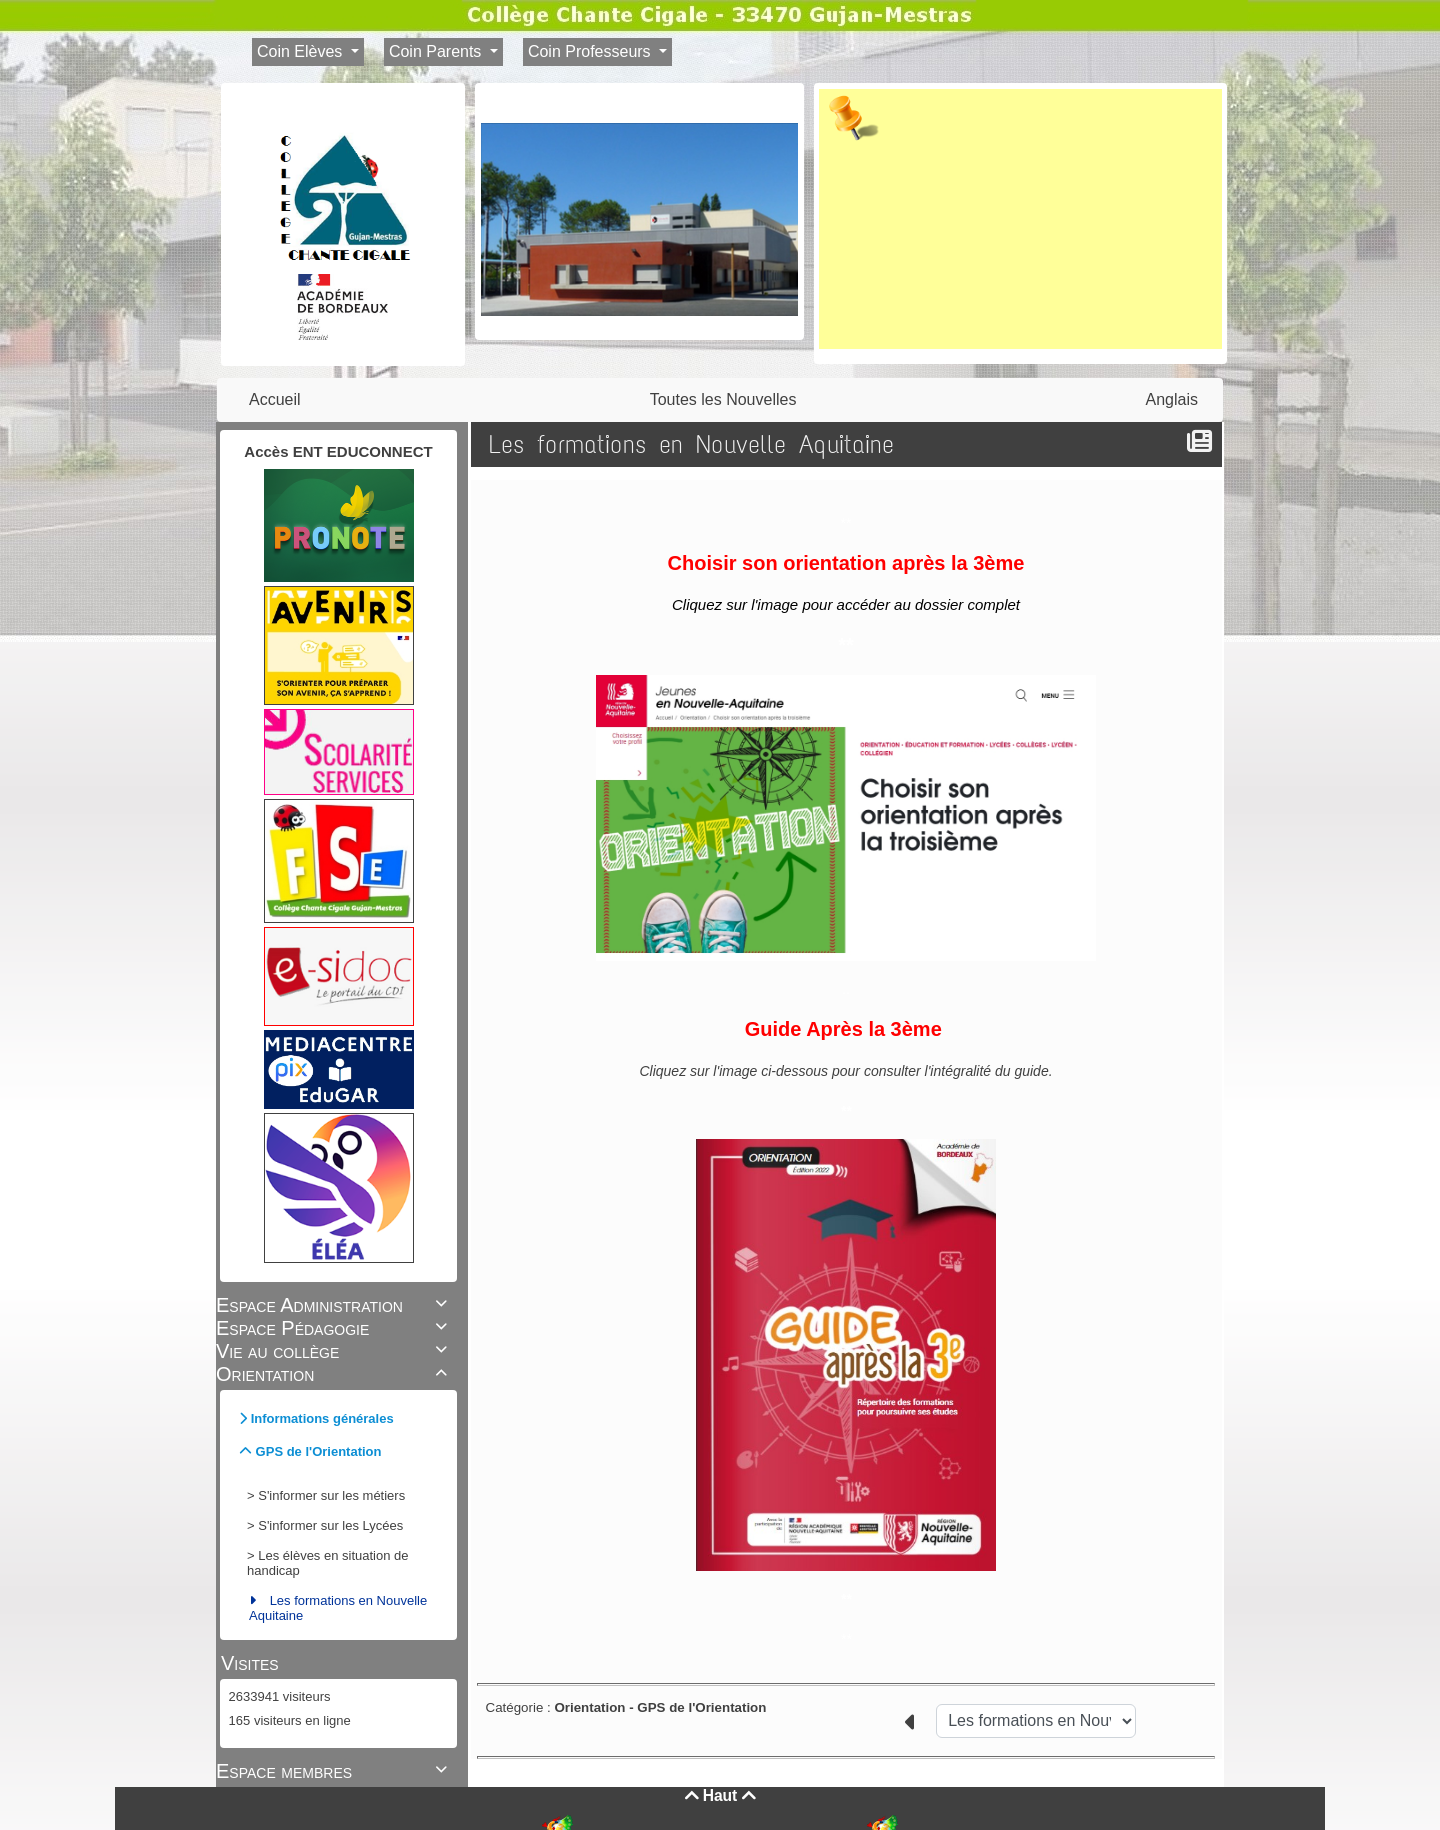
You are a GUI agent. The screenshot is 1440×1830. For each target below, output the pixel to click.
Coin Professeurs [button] (591, 51)
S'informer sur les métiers (331, 1495)
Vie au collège (334, 1351)
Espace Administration (334, 1305)
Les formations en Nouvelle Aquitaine (338, 1608)
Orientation (334, 1374)
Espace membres (334, 1771)
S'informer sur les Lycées (330, 1525)
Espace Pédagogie (334, 1328)
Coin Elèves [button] (302, 51)
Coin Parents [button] (437, 51)
